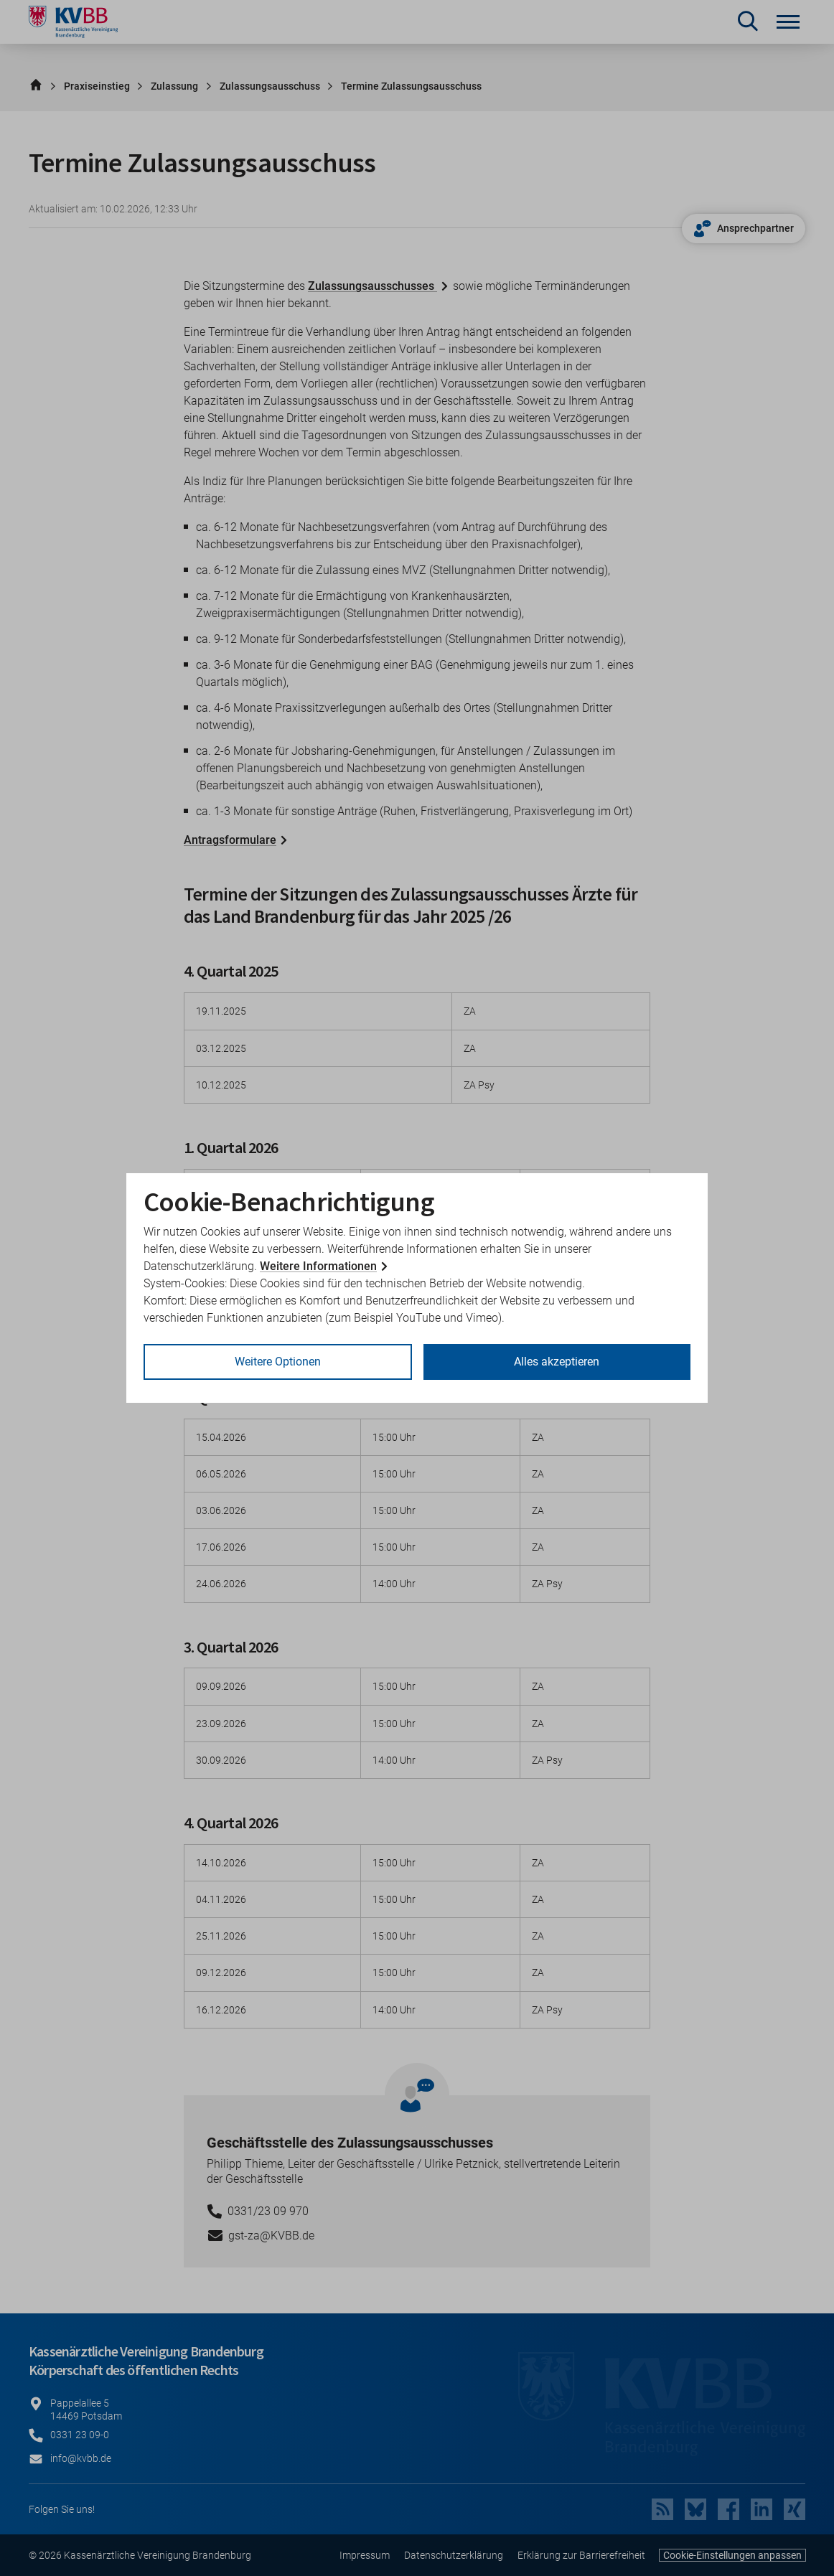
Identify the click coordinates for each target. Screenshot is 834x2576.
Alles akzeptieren (556, 1361)
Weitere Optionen (278, 1361)
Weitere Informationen (318, 1266)
